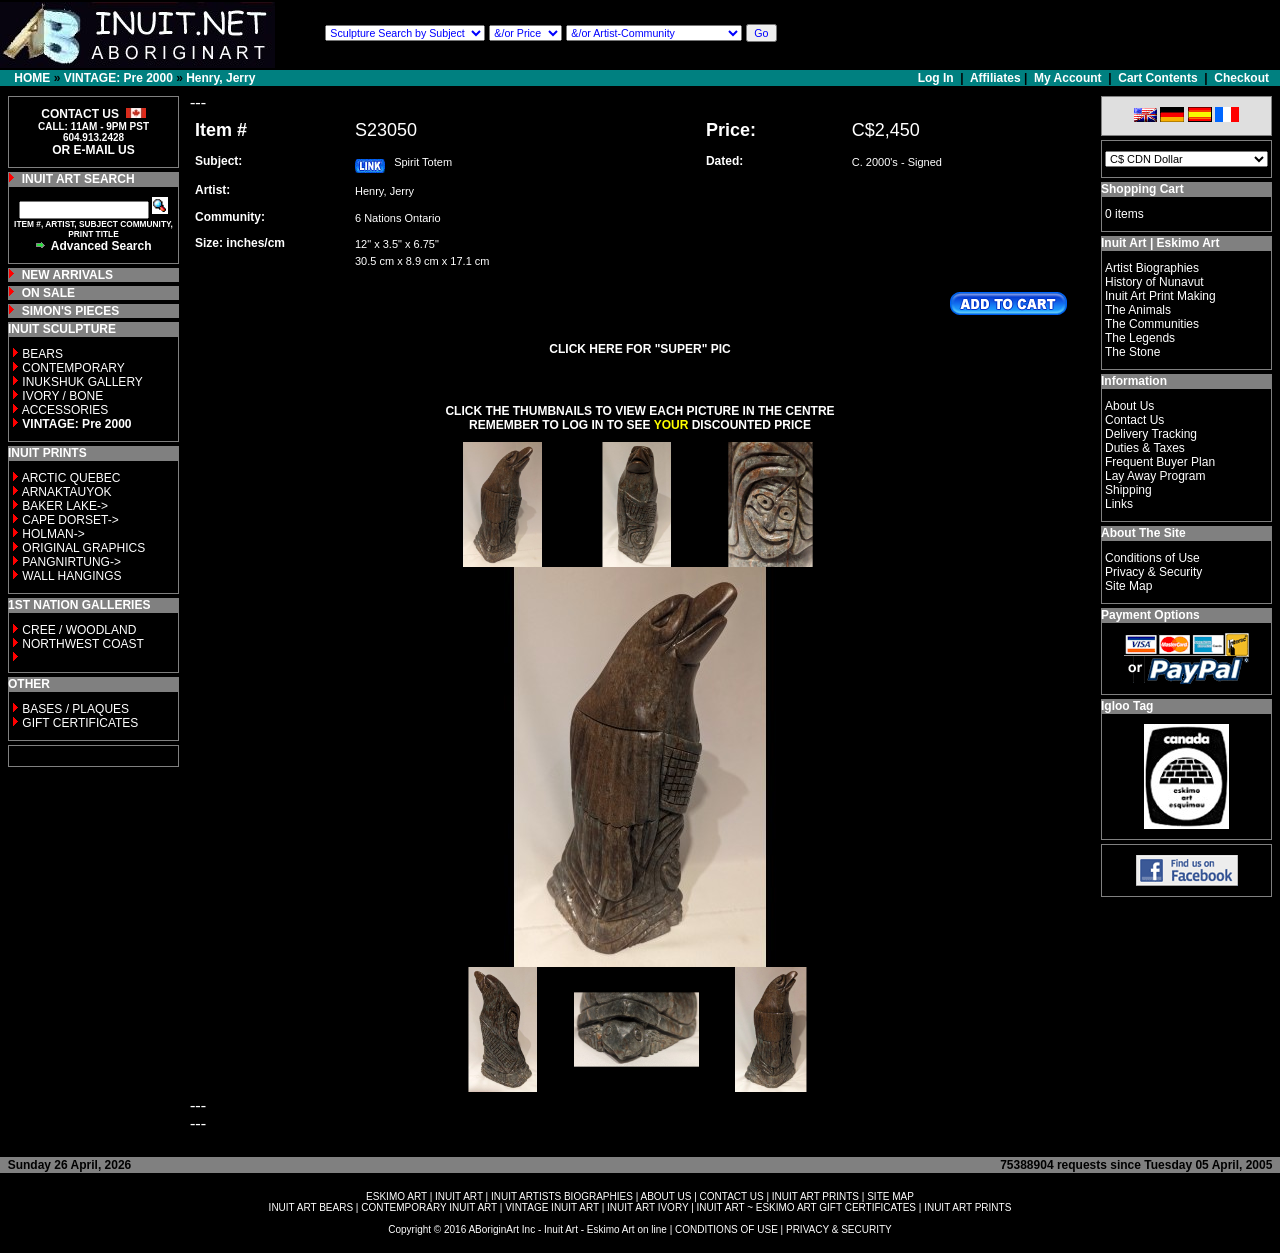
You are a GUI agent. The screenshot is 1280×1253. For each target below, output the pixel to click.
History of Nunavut (1154, 282)
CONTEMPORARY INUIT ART (429, 1207)
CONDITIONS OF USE (726, 1229)
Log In (937, 78)
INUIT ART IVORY (647, 1207)
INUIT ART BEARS (311, 1207)
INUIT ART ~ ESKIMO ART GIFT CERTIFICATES (806, 1207)
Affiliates (995, 78)
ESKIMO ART (396, 1196)
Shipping (1128, 490)
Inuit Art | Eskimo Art (1160, 243)
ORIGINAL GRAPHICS (83, 548)
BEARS (42, 354)
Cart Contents (1157, 78)
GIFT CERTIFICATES (80, 723)
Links (1119, 504)
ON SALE (48, 293)
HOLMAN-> (53, 534)
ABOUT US (665, 1196)
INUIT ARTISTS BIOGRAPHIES (562, 1196)
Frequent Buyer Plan (1160, 462)
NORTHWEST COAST (81, 644)
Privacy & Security (1153, 572)
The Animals (1138, 310)
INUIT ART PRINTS (815, 1196)
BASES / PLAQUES (75, 709)
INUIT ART (459, 1196)
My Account (1068, 78)
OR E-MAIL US (93, 150)
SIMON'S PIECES (71, 311)
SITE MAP (890, 1196)
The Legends (1140, 338)
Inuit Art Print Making (1160, 296)
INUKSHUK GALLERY (82, 382)
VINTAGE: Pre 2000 (118, 78)
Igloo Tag (1127, 706)
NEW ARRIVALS (67, 275)
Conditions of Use (1152, 558)
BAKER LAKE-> (65, 506)
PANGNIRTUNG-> (71, 562)
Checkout (1241, 78)
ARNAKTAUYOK (67, 492)
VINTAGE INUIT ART (552, 1207)
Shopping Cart (1142, 189)
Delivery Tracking (1151, 434)
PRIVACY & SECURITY (839, 1229)
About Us (1129, 406)
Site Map (1128, 586)
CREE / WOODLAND (77, 630)
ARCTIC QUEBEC (71, 478)
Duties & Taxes (1145, 448)
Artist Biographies (1152, 268)
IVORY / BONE (62, 396)
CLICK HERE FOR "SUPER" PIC (639, 349)
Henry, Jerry (220, 78)
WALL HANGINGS (71, 576)
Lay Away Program (1155, 476)
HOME (32, 78)
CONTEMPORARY (73, 368)
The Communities (1152, 324)
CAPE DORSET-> (70, 520)
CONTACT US (732, 1196)
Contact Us (1134, 420)
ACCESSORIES (65, 410)
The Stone (1132, 352)
